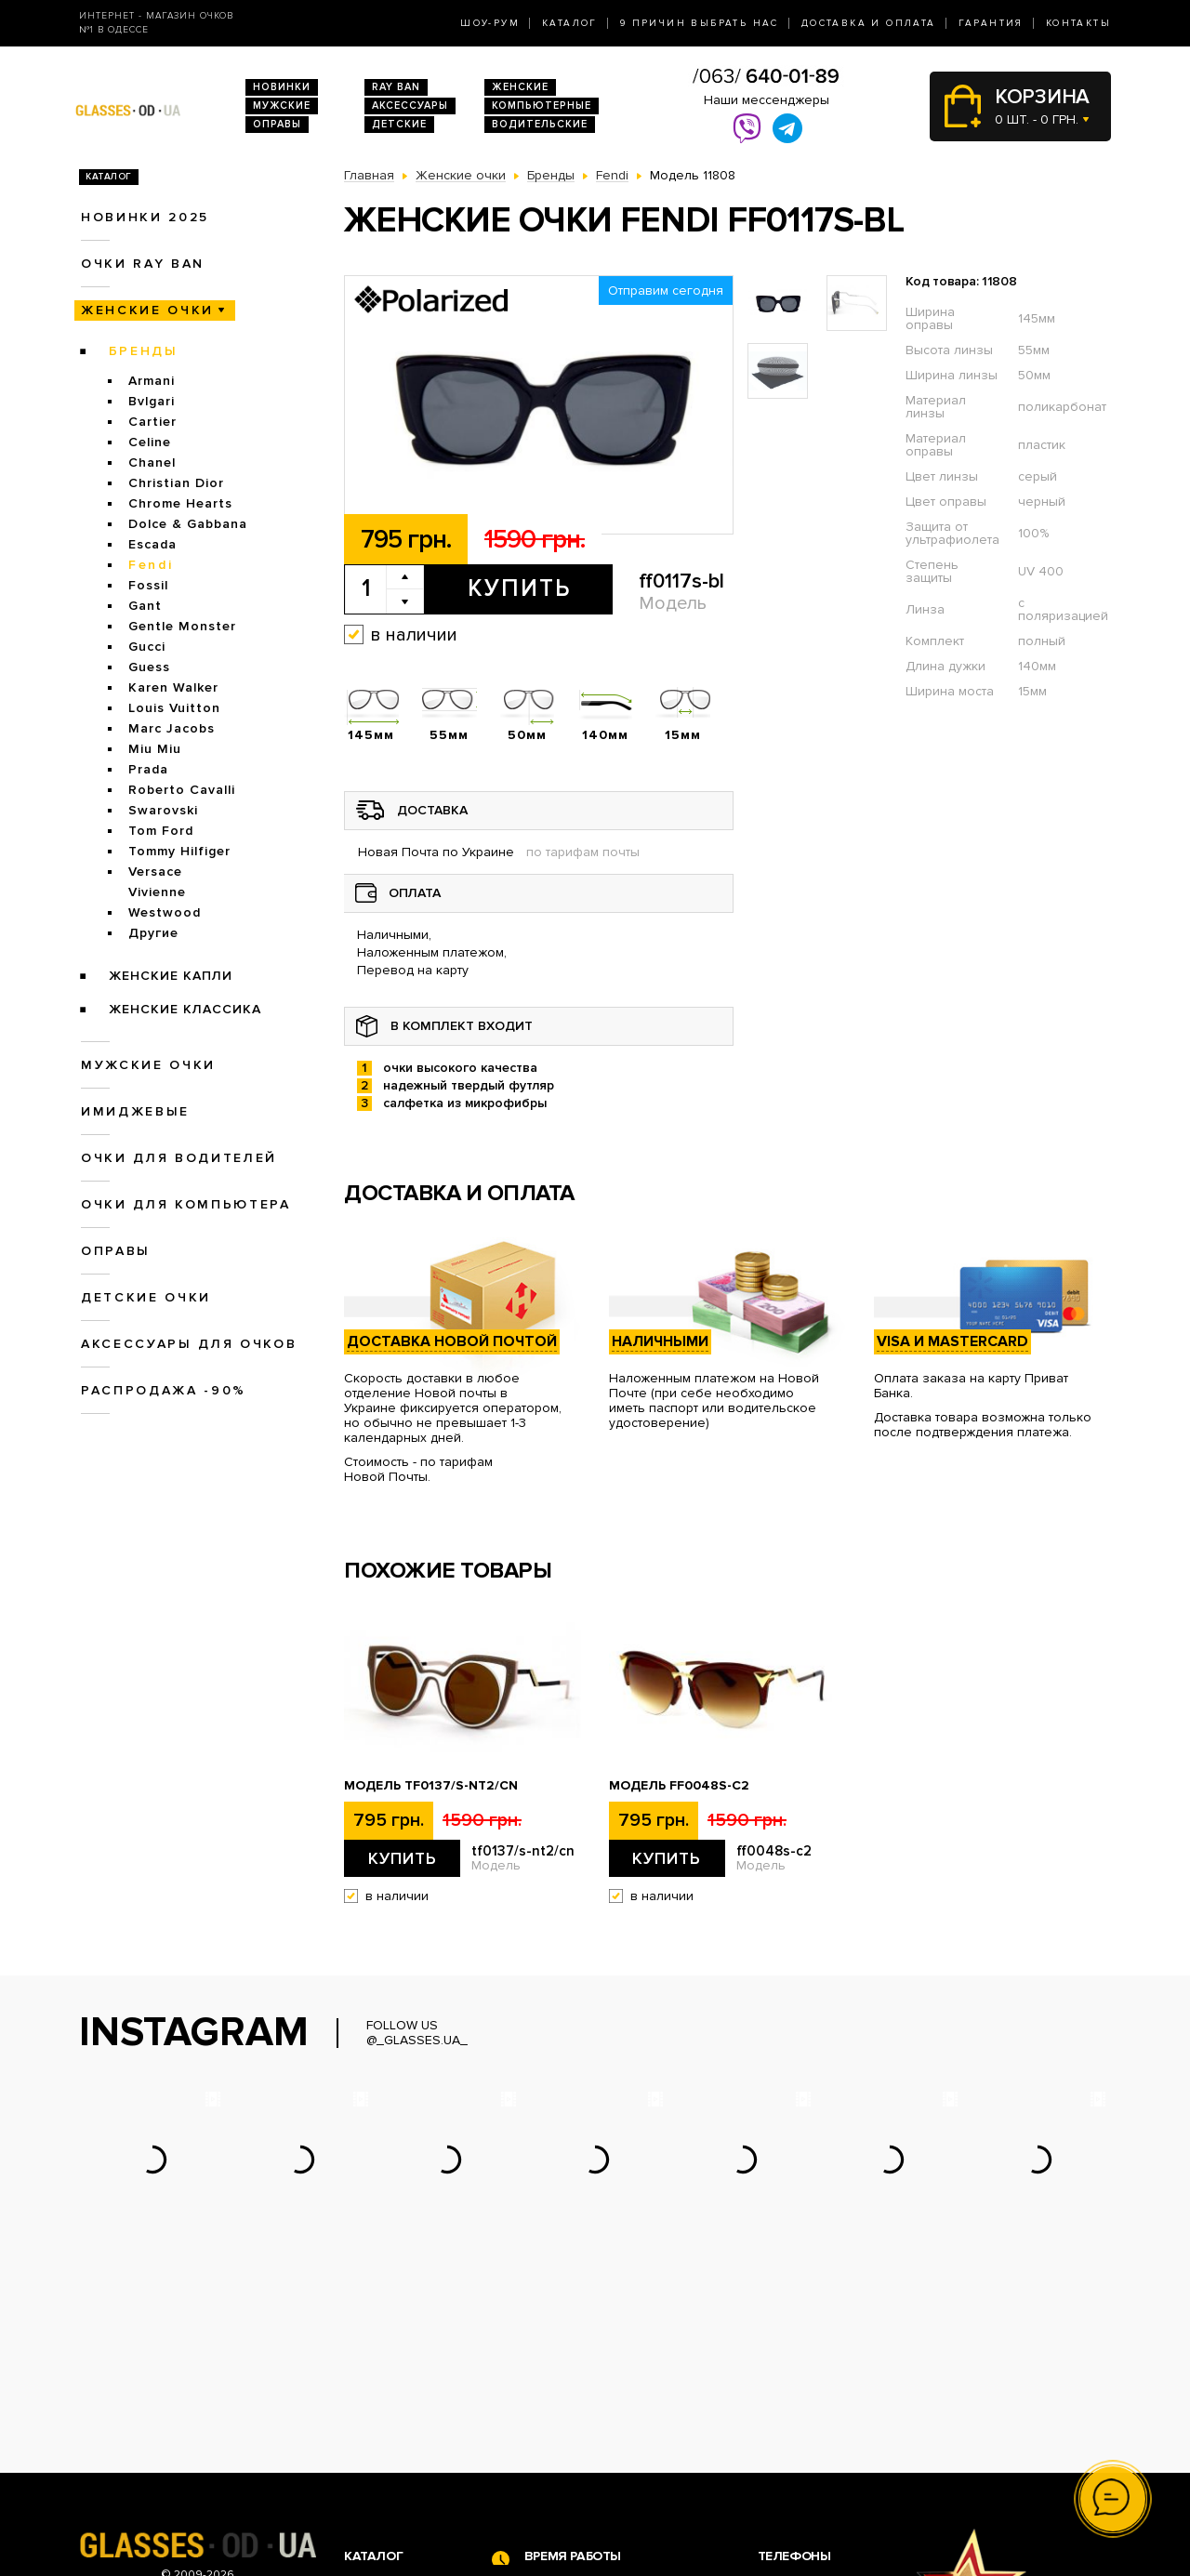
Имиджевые (135, 1111)
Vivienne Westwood (164, 902)
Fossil (148, 585)
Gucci (146, 646)
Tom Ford (160, 831)
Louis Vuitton (174, 708)
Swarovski (163, 810)
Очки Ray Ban (386, 2412)
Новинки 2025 (145, 217)
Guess (149, 667)
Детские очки (146, 1297)
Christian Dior (176, 483)
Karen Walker (173, 687)
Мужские (282, 105)
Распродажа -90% (163, 1390)
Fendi (150, 565)
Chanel (152, 462)
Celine (149, 442)
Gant (145, 606)
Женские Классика (185, 1009)
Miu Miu (154, 749)
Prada (148, 769)
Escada (152, 544)
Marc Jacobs (171, 728)
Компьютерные (541, 105)
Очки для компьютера (186, 1204)
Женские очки (147, 310)
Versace (155, 871)
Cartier (152, 421)
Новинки (282, 87)
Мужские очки (148, 1065)
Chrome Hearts (180, 503)
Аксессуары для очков (189, 1344)
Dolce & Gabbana (187, 524)
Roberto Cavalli (181, 790)
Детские (399, 124)
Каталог (570, 23)
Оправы (277, 124)
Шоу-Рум (490, 23)
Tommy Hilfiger (179, 851)
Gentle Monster (182, 626)
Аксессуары (410, 105)
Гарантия (991, 23)
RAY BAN (396, 87)
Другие (153, 933)
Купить (519, 588)
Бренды (143, 351)
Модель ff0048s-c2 (679, 1785)
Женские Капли (170, 976)
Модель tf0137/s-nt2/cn (431, 1785)
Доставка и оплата (868, 23)
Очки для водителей (179, 1158)
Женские (520, 87)
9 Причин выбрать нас (699, 23)
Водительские (540, 124)
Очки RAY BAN (143, 263)
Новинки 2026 (388, 2392)
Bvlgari (151, 401)
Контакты (1078, 23)
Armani (151, 381)
